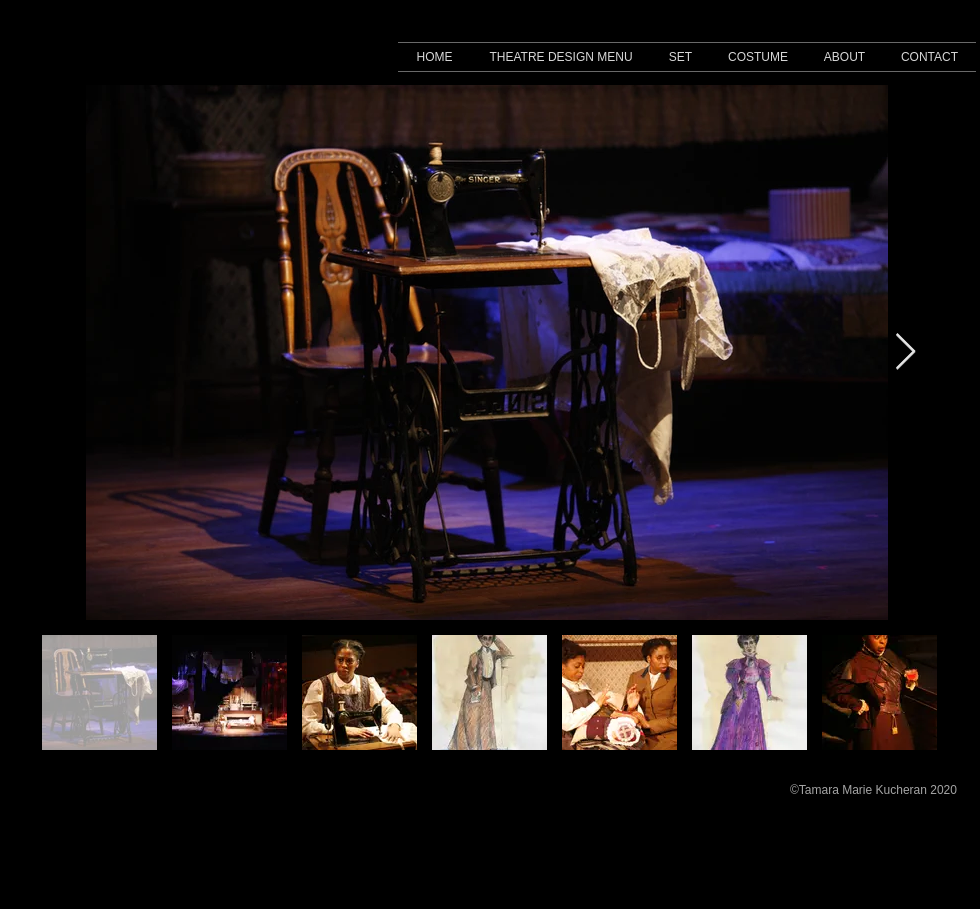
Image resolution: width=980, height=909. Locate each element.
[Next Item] (905, 352)
